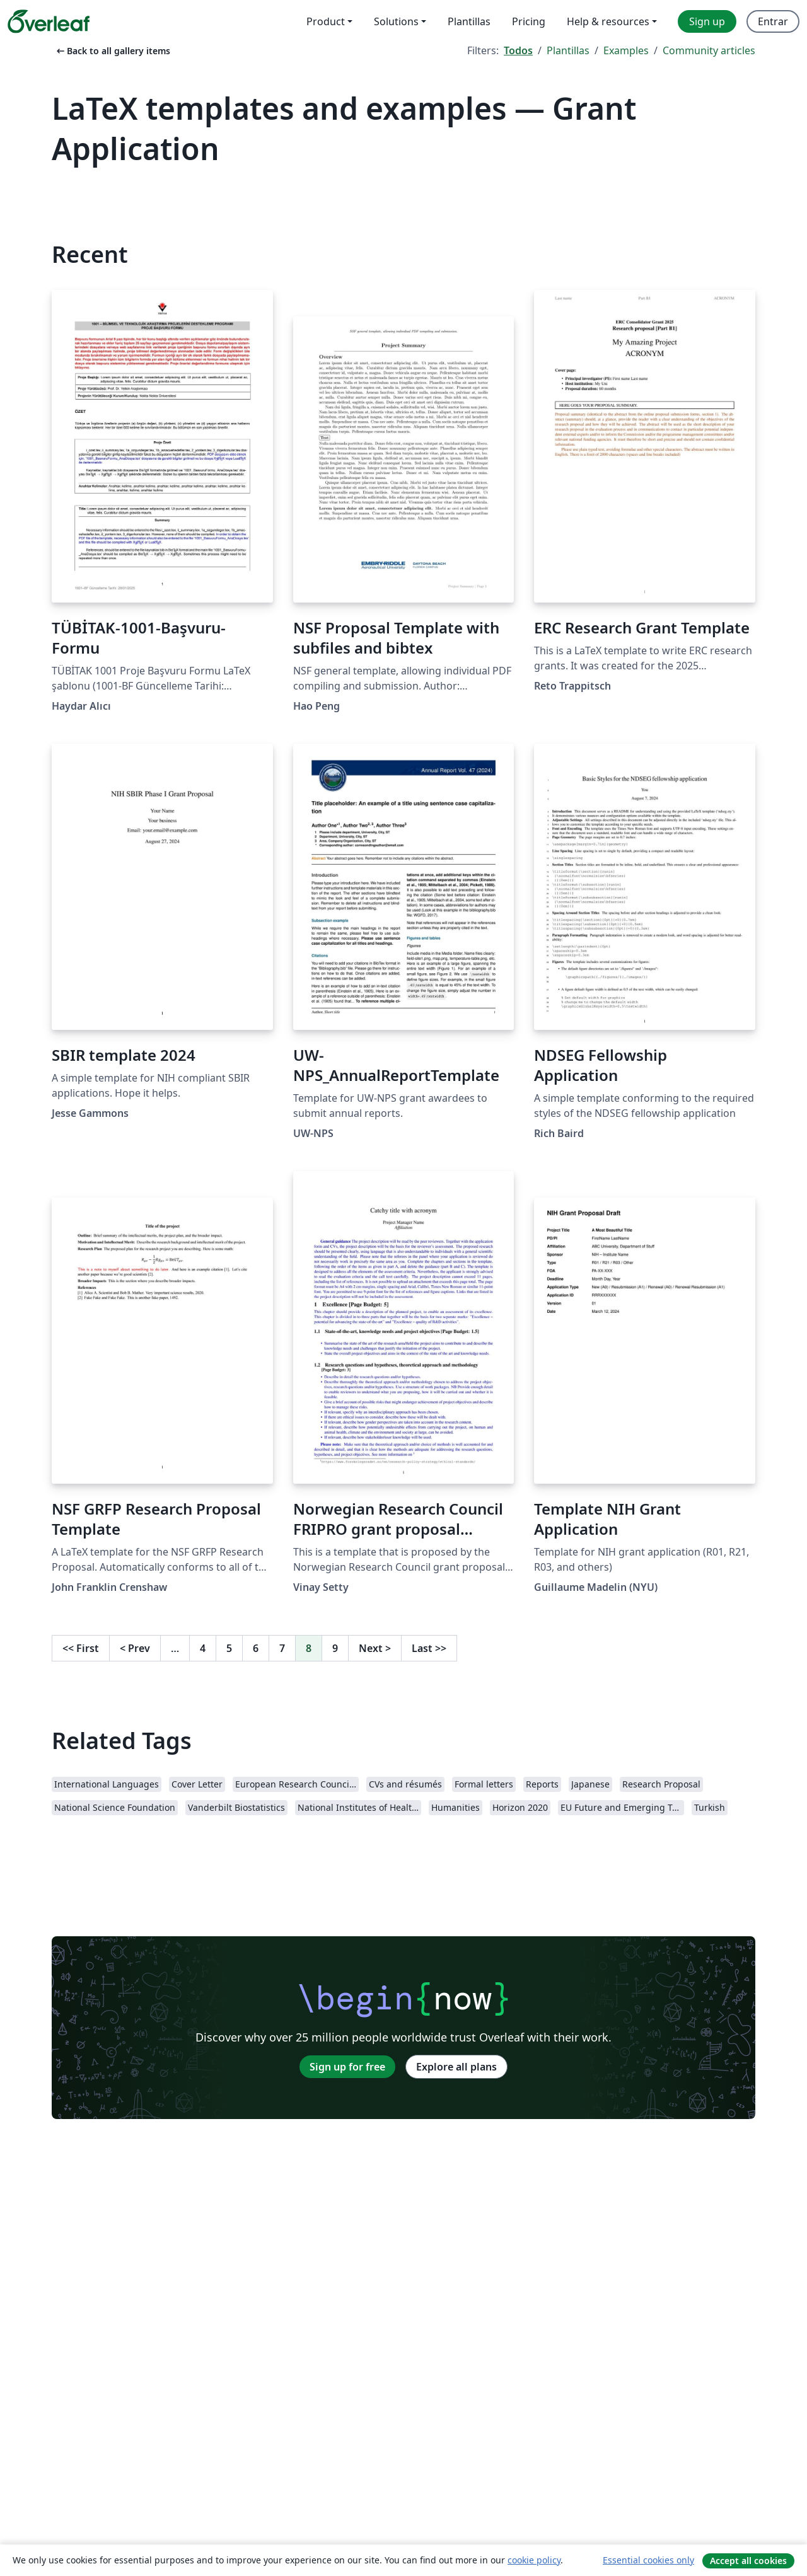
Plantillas (568, 50)
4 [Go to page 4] (203, 1648)
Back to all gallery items (112, 51)
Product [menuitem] (325, 21)
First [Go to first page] (80, 1648)
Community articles (709, 50)
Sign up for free (347, 2067)
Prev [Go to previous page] (135, 1648)
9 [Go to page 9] (335, 1648)
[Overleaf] (49, 21)
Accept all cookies (748, 2561)
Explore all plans (456, 2067)
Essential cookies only (648, 2560)
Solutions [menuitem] (396, 21)
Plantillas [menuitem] (469, 21)
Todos (518, 50)
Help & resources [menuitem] (608, 21)
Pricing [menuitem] (528, 21)
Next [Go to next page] (375, 1648)
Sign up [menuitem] (707, 21)
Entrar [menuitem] (773, 21)
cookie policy (534, 2560)
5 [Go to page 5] (229, 1648)
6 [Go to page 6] (255, 1648)
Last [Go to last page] (429, 1648)
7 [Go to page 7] (282, 1648)
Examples (626, 50)
